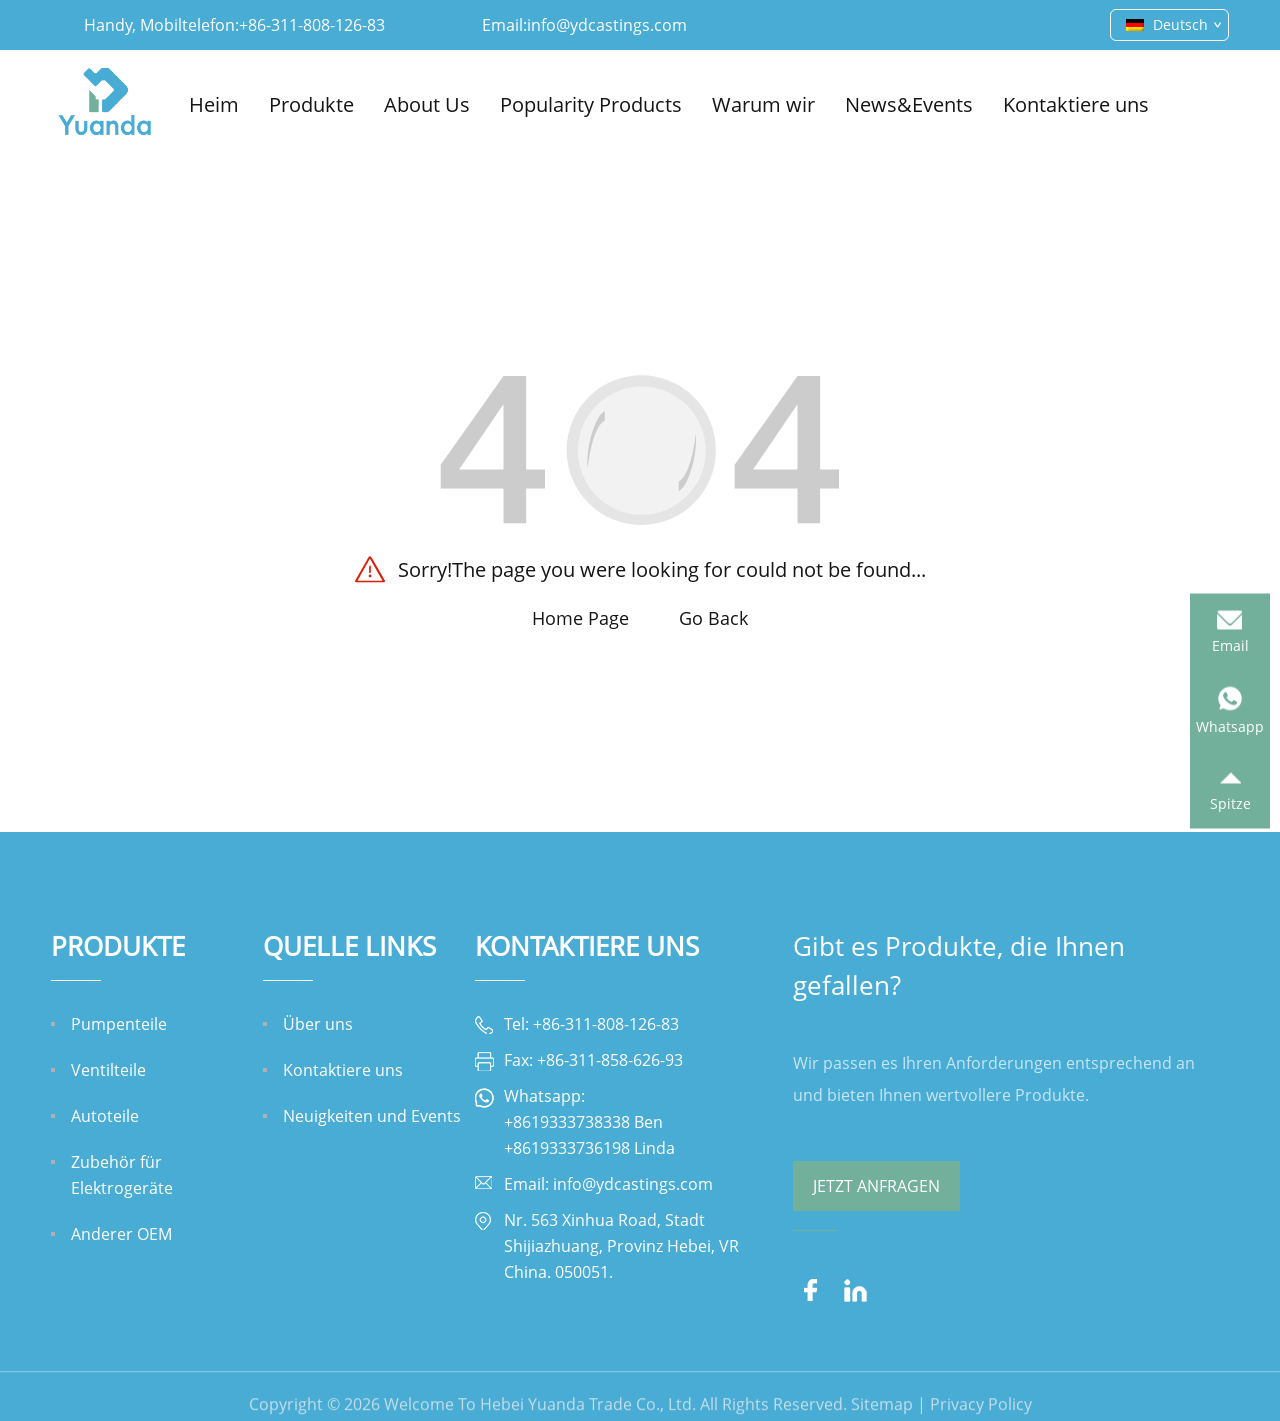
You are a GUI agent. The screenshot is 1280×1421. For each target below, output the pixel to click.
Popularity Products (591, 104)
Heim (214, 104)
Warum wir (763, 104)
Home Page (580, 618)
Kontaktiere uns (1076, 104)
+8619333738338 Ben (583, 1122)
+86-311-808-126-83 (312, 25)
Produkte (311, 104)
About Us (427, 104)
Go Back (713, 618)
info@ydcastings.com (607, 25)
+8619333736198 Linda (589, 1148)
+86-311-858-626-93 (610, 1060)
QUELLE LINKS (349, 946)
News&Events (909, 104)
